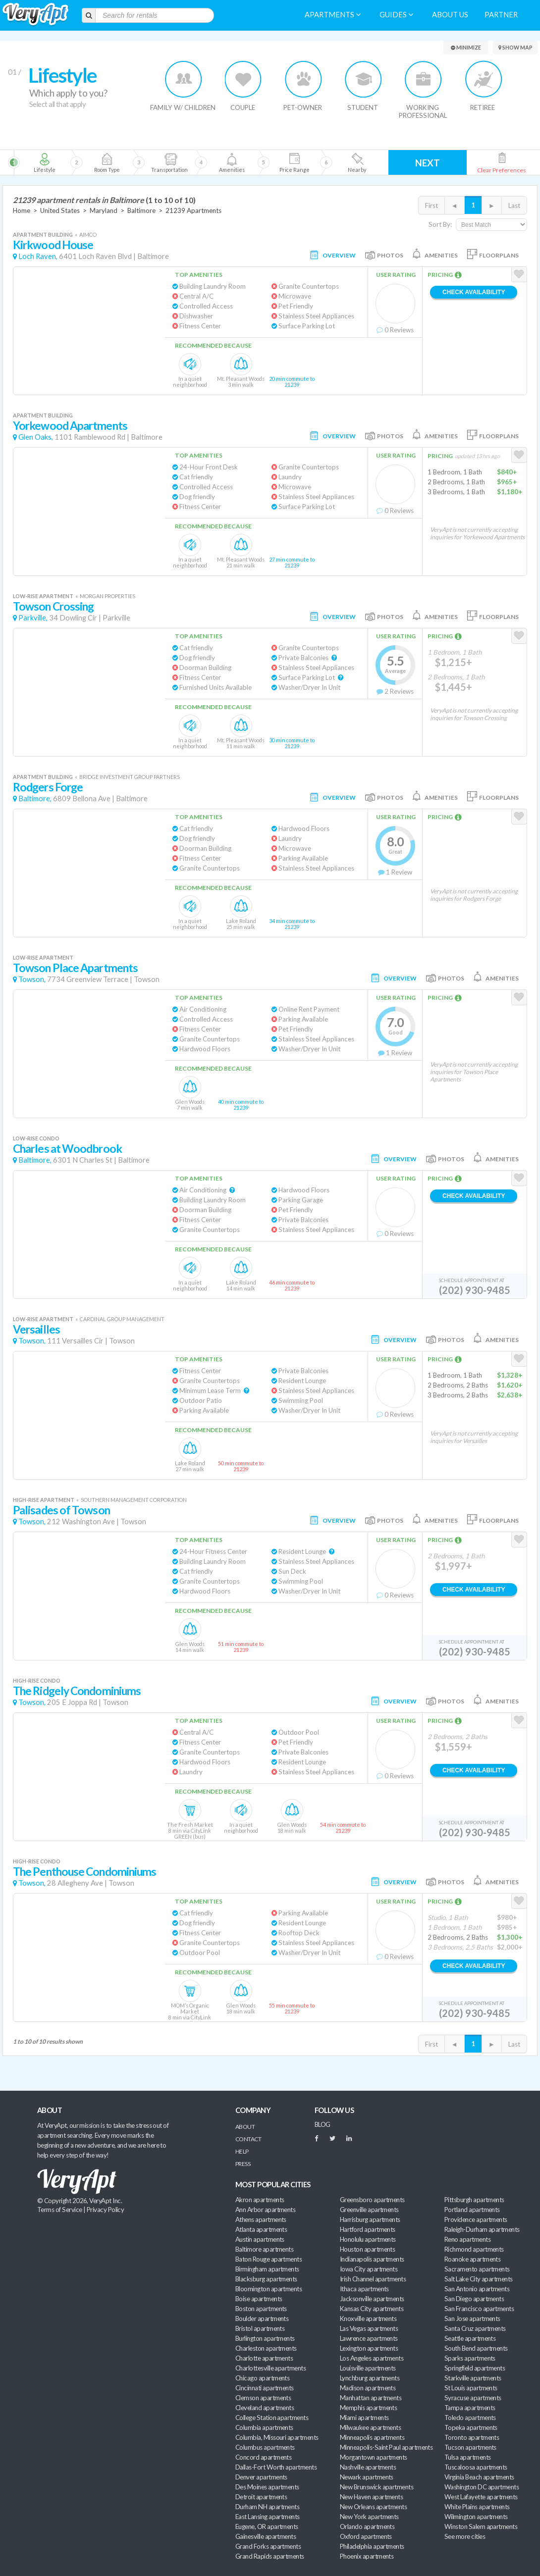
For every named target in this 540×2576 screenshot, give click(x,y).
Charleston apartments (266, 2348)
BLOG (322, 2124)
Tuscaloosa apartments (475, 2467)
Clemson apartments (263, 2398)
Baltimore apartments (264, 2249)
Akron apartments (259, 2200)
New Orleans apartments (373, 2507)
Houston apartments (367, 2249)
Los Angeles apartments (371, 2358)
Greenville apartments (369, 2210)
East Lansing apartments (267, 2517)
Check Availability (473, 292)
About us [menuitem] (450, 14)
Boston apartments (261, 2309)
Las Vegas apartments (369, 2328)
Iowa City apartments (368, 2269)
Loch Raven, (37, 256)
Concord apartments (263, 2457)
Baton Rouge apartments (268, 2259)
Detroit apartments (261, 2497)
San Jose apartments (472, 2318)
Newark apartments (366, 2477)
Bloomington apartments (268, 2289)
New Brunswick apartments (376, 2487)
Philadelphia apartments (372, 2546)
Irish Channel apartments (373, 2279)
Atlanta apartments (261, 2229)
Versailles (36, 1329)
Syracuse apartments (472, 2398)
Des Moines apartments (267, 2487)
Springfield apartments (474, 2368)
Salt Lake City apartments (478, 2279)
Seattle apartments (469, 2338)
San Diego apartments (474, 2299)
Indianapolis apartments (372, 2259)
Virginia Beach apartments (479, 2477)
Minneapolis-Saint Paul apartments (386, 2447)
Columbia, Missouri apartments (277, 2437)
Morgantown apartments (373, 2457)
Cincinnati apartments (264, 2388)
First (431, 205)
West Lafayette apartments (481, 2497)
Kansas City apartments (371, 2309)
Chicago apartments (262, 2378)
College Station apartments (271, 2417)
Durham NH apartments (267, 2507)
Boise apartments (258, 2299)
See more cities (464, 2536)
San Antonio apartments (476, 2289)
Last (514, 205)
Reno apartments (467, 2239)
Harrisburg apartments (370, 2219)
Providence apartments (475, 2219)
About (245, 2126)
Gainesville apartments (265, 2536)
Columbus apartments (265, 2447)
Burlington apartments (265, 2338)
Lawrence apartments (369, 2338)
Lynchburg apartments (369, 2378)
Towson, (32, 979)
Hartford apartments (367, 2229)
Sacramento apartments (477, 2269)
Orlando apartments (367, 2526)
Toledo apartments (470, 2417)
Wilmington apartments (476, 2517)
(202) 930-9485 (474, 1290)
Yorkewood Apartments (70, 425)
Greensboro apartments (372, 2200)
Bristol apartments (259, 2328)
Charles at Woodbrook (67, 1148)
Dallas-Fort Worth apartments (276, 2467)
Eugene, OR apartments (266, 2526)
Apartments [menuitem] (333, 14)
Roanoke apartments (472, 2259)
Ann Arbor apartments (265, 2210)
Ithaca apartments (364, 2289)
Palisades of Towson (61, 1510)
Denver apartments (261, 2477)
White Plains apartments (477, 2507)
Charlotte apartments (264, 2358)
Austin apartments (259, 2239)
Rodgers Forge (48, 787)
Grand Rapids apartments (269, 2556)
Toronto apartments (471, 2437)
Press (242, 2163)
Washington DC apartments (481, 2487)
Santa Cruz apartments (475, 2328)
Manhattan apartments (370, 2398)
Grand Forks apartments (268, 2546)
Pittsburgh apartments (474, 2200)
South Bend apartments (476, 2348)
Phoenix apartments (366, 2556)
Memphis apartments (368, 2408)
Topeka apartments (470, 2427)
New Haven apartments (371, 2497)
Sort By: (440, 224)
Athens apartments (260, 2219)
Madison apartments (367, 2388)
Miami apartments (364, 2417)
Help (242, 2151)
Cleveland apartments (264, 2408)
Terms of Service (59, 2210)
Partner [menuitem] (501, 14)
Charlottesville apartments (270, 2368)
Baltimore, (35, 798)
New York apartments (369, 2517)
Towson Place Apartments (75, 968)
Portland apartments (472, 2210)
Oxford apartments (366, 2536)
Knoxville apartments (368, 2318)
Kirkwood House (53, 245)
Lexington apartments (369, 2348)
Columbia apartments (264, 2427)
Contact (248, 2139)
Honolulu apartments (368, 2239)
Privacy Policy (105, 2210)
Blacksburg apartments (266, 2279)
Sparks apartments (469, 2358)
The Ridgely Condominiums (77, 1691)
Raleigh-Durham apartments (482, 2229)
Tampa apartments (469, 2408)
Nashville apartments (368, 2467)
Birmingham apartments (267, 2269)
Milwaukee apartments (370, 2427)
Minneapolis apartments (372, 2437)
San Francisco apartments (479, 2309)
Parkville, (33, 618)
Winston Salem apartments (480, 2526)
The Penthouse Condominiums (84, 1871)
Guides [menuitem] (396, 14)
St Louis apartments (470, 2388)
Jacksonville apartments (372, 2299)
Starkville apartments (472, 2378)
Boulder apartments (261, 2318)
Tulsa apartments (467, 2457)
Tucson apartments (470, 2447)
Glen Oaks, (35, 437)
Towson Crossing (53, 606)
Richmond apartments (474, 2249)
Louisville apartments (368, 2368)
